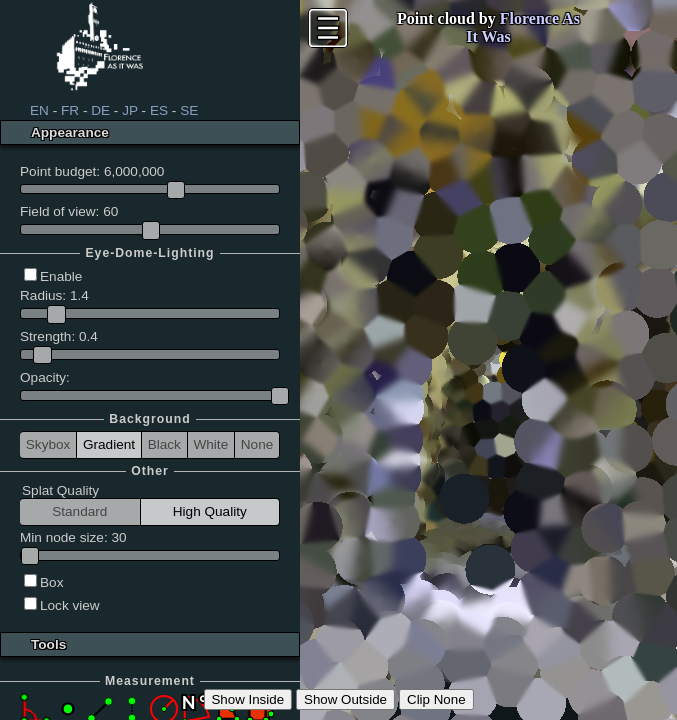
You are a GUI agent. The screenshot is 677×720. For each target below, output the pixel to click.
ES (159, 110)
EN (39, 110)
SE (189, 110)
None (257, 444)
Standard (79, 511)
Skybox (48, 444)
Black (164, 444)
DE (100, 110)
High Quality (210, 511)
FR (70, 110)
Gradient (109, 444)
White (210, 444)
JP (130, 110)
